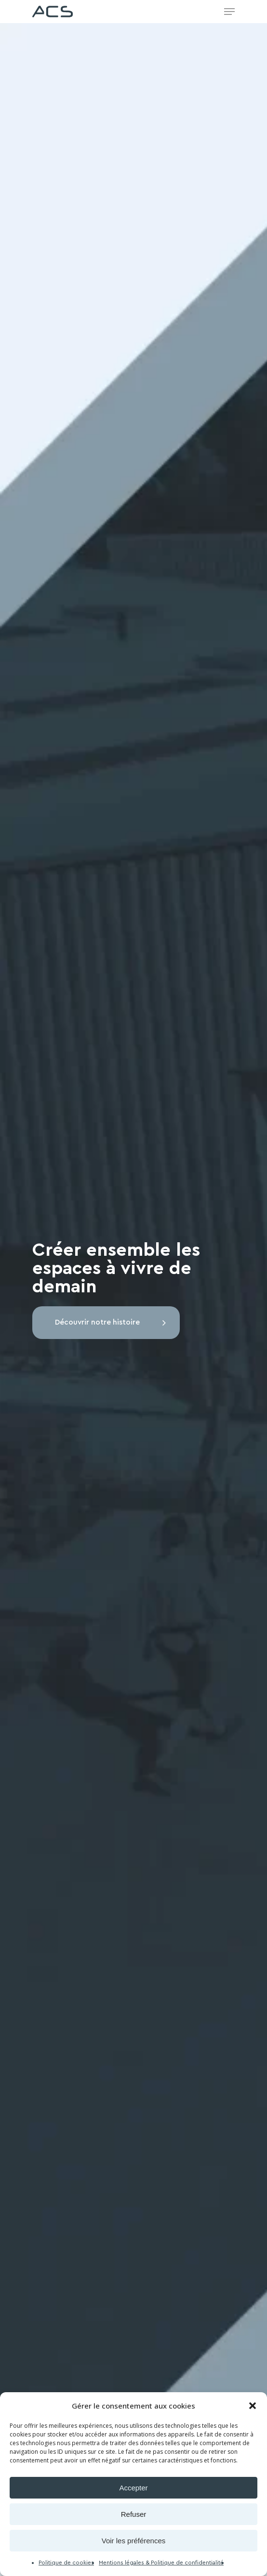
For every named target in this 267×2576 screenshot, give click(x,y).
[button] (252, 2405)
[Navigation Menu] (229, 11)
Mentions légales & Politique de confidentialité (161, 2562)
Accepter (133, 2488)
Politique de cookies (66, 2562)
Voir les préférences (134, 2541)
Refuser (134, 2514)
